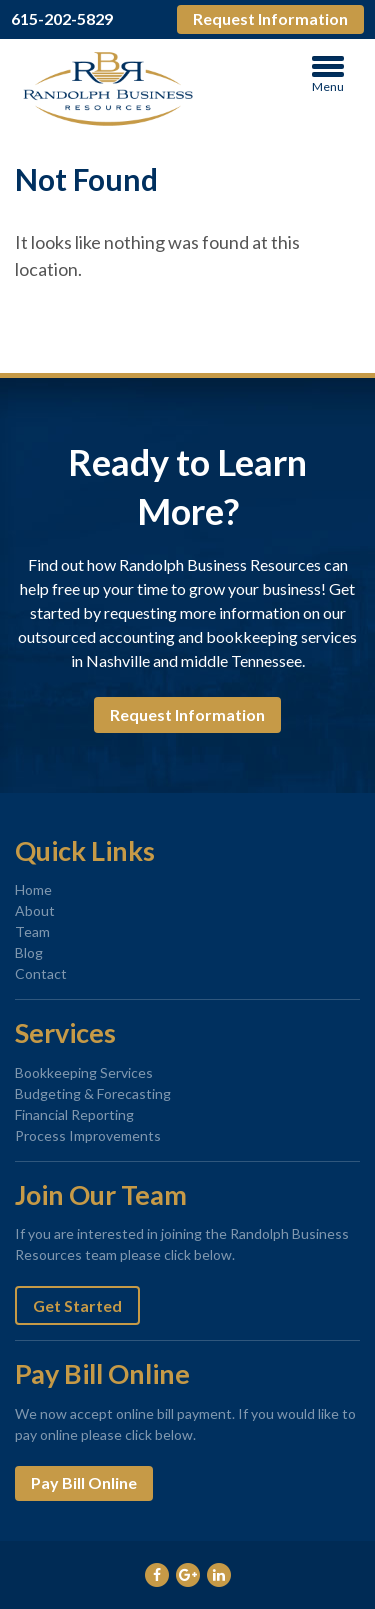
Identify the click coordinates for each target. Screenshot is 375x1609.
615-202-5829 (62, 19)
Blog (29, 952)
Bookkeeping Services (84, 1072)
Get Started (77, 1305)
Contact (41, 973)
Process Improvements (88, 1135)
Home (33, 889)
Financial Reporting (74, 1114)
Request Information (270, 18)
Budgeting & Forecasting (93, 1093)
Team (32, 931)
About (35, 910)
